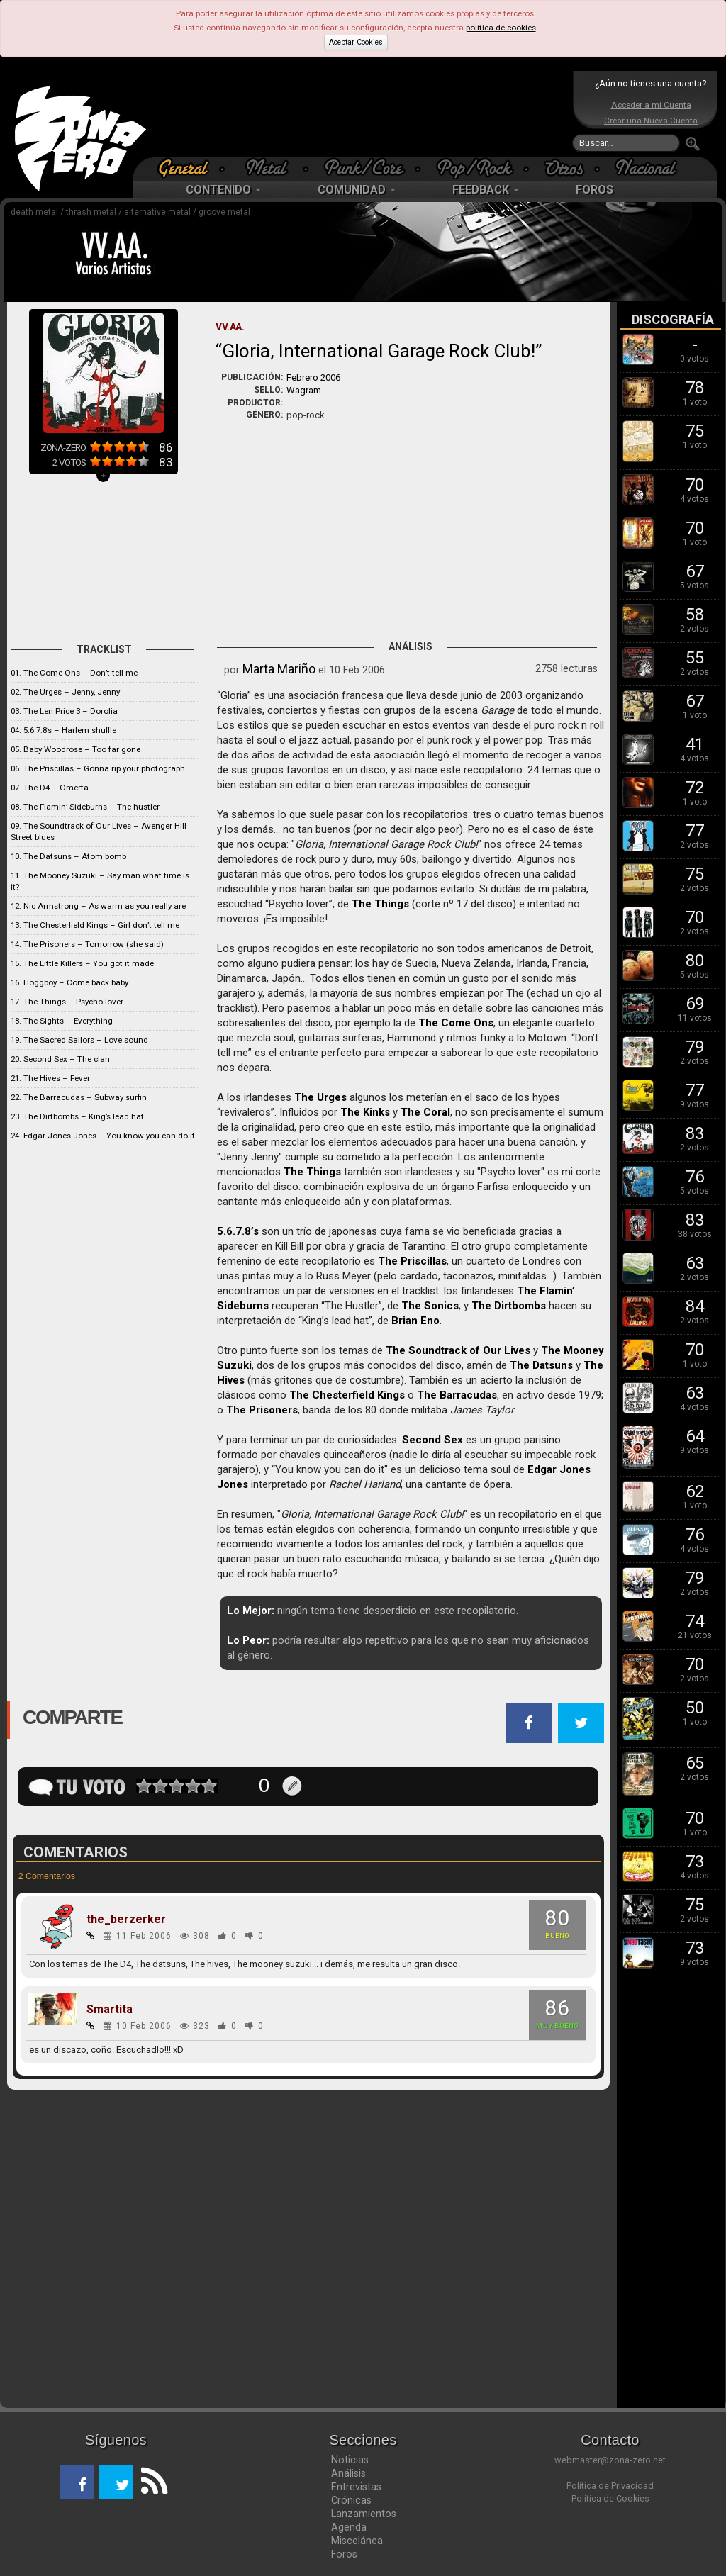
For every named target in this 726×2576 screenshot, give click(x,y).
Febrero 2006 (313, 377)
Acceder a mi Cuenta (651, 105)
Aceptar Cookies (356, 42)
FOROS (594, 189)
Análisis (348, 2473)
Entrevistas (356, 2486)
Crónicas (351, 2500)
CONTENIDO (223, 189)
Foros (344, 2554)
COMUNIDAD (357, 189)
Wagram (303, 390)
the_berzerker (126, 1919)
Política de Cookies (610, 2498)
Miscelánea (357, 2540)
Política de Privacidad (610, 2485)
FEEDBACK (485, 189)
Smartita (109, 2009)
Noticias (350, 2459)
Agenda (349, 2527)
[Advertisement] (359, 113)
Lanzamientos (363, 2513)
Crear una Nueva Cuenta (651, 120)
